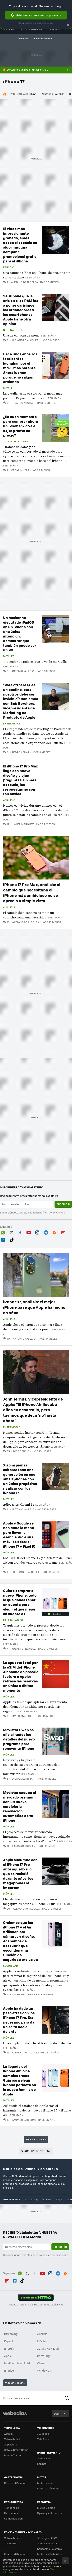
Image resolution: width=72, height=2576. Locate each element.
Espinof (41, 2464)
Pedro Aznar (21, 752)
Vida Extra (43, 2439)
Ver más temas (15, 2383)
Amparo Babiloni (24, 2120)
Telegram (46, 1232)
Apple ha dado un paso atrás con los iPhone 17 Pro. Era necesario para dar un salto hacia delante (19, 2020)
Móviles (8, 388)
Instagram (37, 1232)
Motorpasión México (49, 2554)
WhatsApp (3, 1232)
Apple (59, 2199)
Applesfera (10, 2444)
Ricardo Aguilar (23, 403)
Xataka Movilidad (48, 2348)
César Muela (20, 470)
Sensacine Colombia (49, 2549)
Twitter (12, 1232)
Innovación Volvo (43, 38)
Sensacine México (48, 2543)
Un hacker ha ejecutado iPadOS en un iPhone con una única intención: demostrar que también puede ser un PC (19, 634)
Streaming (31, 2199)
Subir (57, 2413)
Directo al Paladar (15, 2483)
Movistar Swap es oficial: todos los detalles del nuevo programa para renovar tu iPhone (19, 1739)
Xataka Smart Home (16, 2450)
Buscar (67, 2398)
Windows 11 (44, 2370)
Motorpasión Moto (48, 2488)
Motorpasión (45, 2483)
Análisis (9, 800)
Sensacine (43, 2458)
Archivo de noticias (37, 2151)
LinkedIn (3, 1239)
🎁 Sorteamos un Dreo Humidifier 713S (25, 69)
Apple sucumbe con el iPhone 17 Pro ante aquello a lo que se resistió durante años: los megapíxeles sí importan (20, 1873)
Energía (9, 2348)
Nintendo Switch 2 (53, 94)
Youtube (29, 1232)
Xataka (8, 2433)
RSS (54, 1232)
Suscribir (63, 1204)
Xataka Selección (15, 441)
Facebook (20, 1232)
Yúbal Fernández (24, 1648)
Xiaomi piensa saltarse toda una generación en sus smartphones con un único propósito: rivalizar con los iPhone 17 (20, 1478)
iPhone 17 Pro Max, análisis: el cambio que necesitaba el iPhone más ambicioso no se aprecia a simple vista (31, 892)
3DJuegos (43, 2433)
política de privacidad (52, 1212)
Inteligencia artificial (17, 2363)
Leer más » (32, 277)
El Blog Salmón (46, 2507)
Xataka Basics (13, 1619)
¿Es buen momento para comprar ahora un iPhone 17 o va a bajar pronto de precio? (20, 426)
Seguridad (10, 1965)
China (32, 94)
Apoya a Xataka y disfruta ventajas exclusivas (36, 2304)
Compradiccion (13, 2518)
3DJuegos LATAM (47, 2538)
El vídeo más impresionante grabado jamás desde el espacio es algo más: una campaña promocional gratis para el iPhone (20, 245)
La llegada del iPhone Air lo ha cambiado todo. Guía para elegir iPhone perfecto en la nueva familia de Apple (19, 2080)
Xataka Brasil (12, 2543)
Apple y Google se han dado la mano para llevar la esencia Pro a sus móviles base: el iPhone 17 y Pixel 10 (19, 1534)
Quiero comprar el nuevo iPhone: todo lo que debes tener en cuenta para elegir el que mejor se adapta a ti (19, 1602)
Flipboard (63, 1232)
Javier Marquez (23, 824)
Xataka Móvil (12, 2439)
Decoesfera (11, 2513)
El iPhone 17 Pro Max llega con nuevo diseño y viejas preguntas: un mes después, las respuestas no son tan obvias (20, 779)
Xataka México (13, 2538)
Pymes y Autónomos (49, 2513)
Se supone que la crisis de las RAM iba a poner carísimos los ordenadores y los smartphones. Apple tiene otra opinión (20, 309)
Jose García (21, 1451)
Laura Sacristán (23, 1778)
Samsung (43, 2356)
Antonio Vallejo (23, 671)
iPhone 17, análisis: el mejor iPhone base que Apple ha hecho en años (34, 1307)
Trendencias (11, 2507)
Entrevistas (11, 723)
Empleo (9, 2370)
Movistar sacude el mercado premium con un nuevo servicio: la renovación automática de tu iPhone (19, 1806)
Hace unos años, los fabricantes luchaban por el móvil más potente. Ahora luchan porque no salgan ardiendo (20, 367)
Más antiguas (36, 2139)
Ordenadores (12, 329)
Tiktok (12, 1239)
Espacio (8, 267)
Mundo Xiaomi (12, 2455)
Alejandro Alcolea (24, 282)
